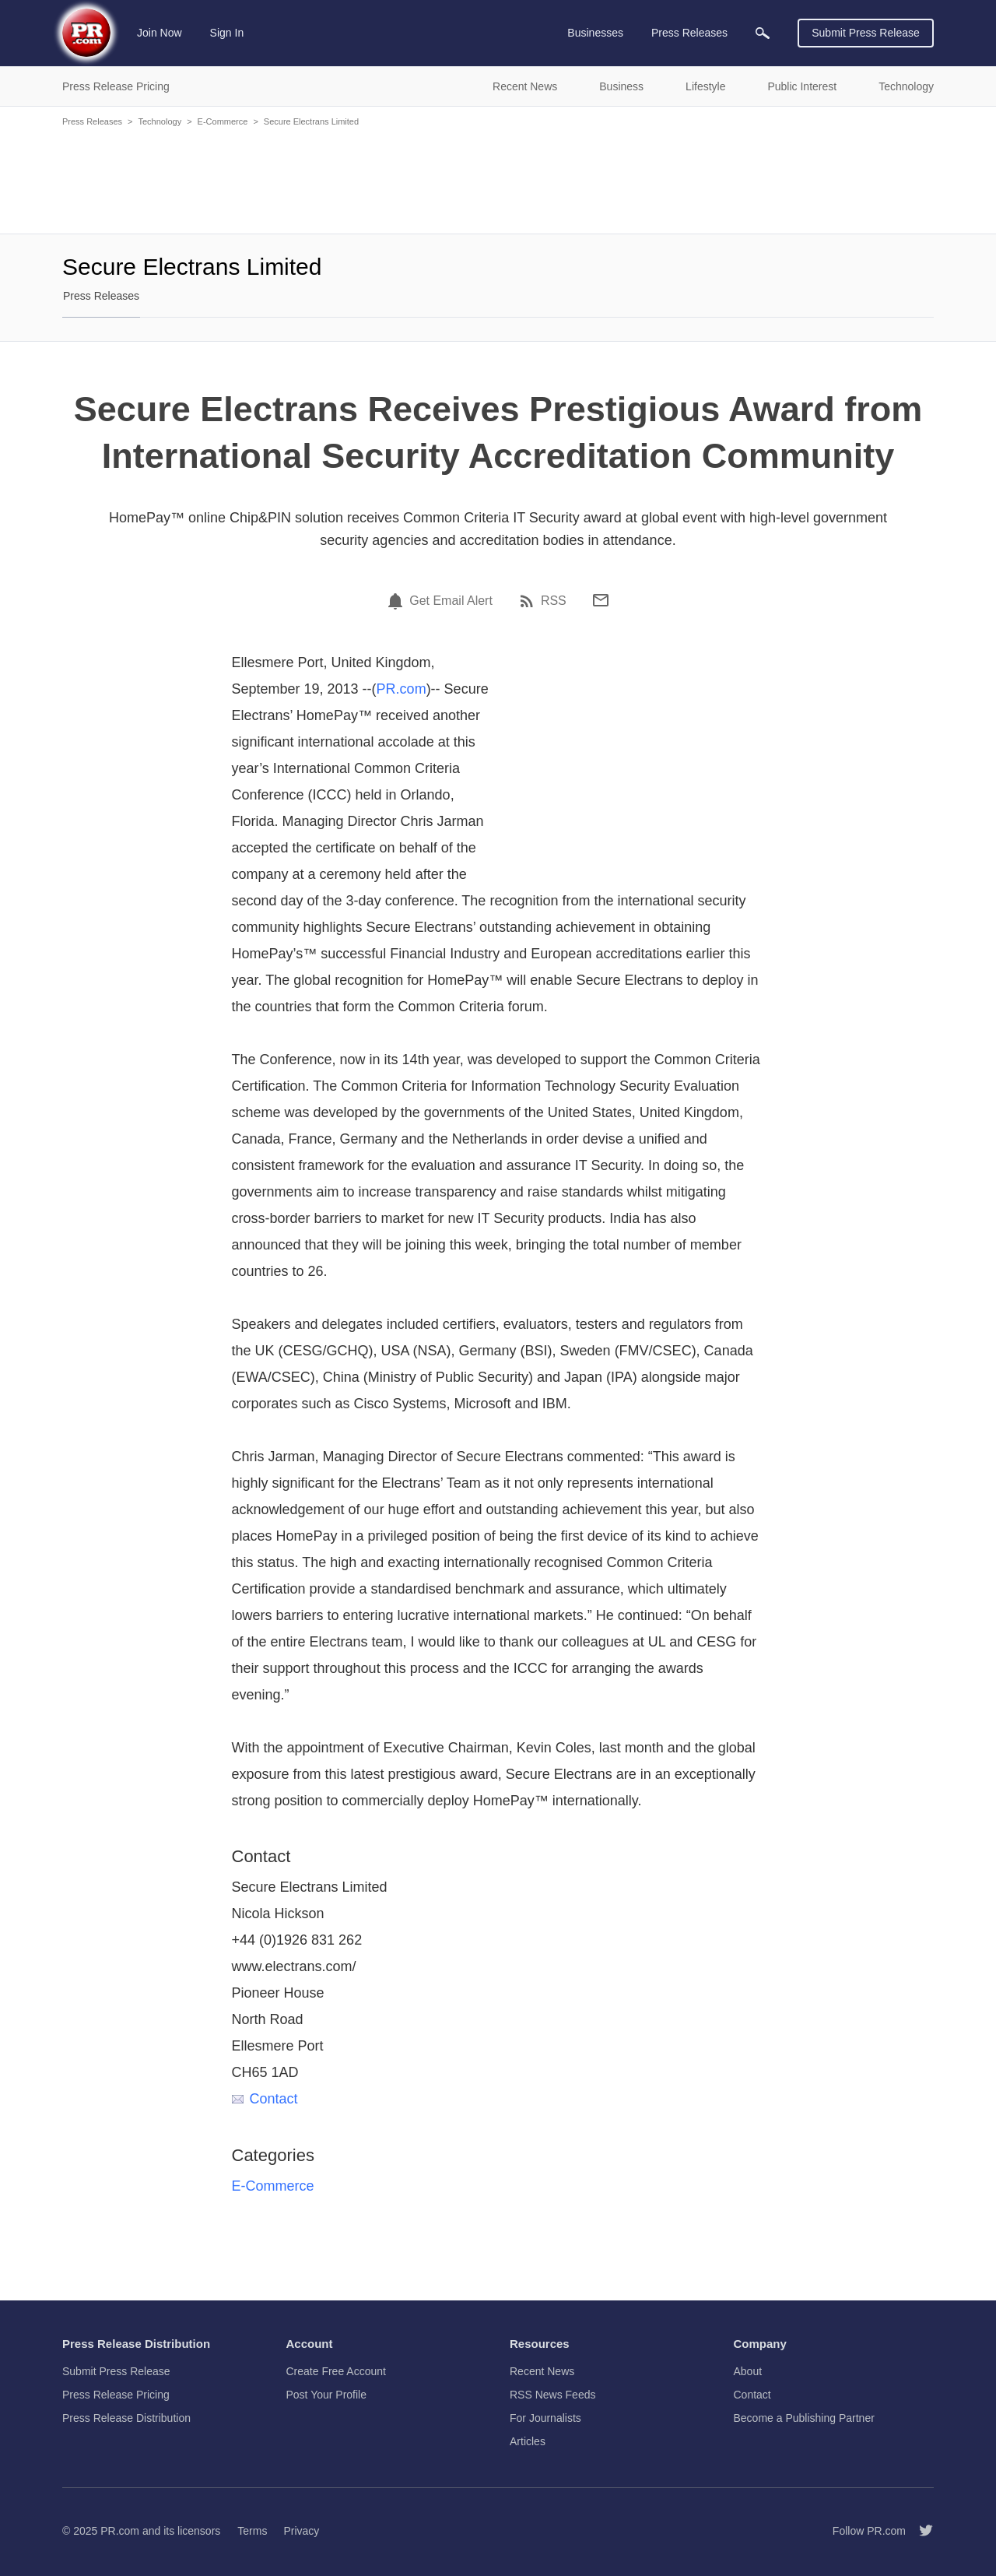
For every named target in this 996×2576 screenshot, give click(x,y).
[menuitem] (763, 33)
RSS (553, 601)
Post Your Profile (326, 2394)
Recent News (542, 2371)
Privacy (301, 2530)
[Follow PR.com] (920, 2530)
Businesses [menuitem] (595, 32)
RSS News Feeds (552, 2394)
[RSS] (529, 601)
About (748, 2371)
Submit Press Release (866, 32)
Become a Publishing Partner (804, 2418)
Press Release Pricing (116, 2394)
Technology (159, 121)
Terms (252, 2530)
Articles (527, 2441)
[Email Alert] (397, 601)
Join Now (159, 32)
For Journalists (545, 2418)
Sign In (227, 32)
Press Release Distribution (126, 2418)
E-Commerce (223, 121)
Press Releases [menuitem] (689, 32)
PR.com (401, 689)
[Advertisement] (498, 179)
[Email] (600, 600)
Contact (265, 2099)
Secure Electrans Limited (311, 121)
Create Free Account (336, 2371)
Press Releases (92, 121)
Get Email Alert (451, 601)
